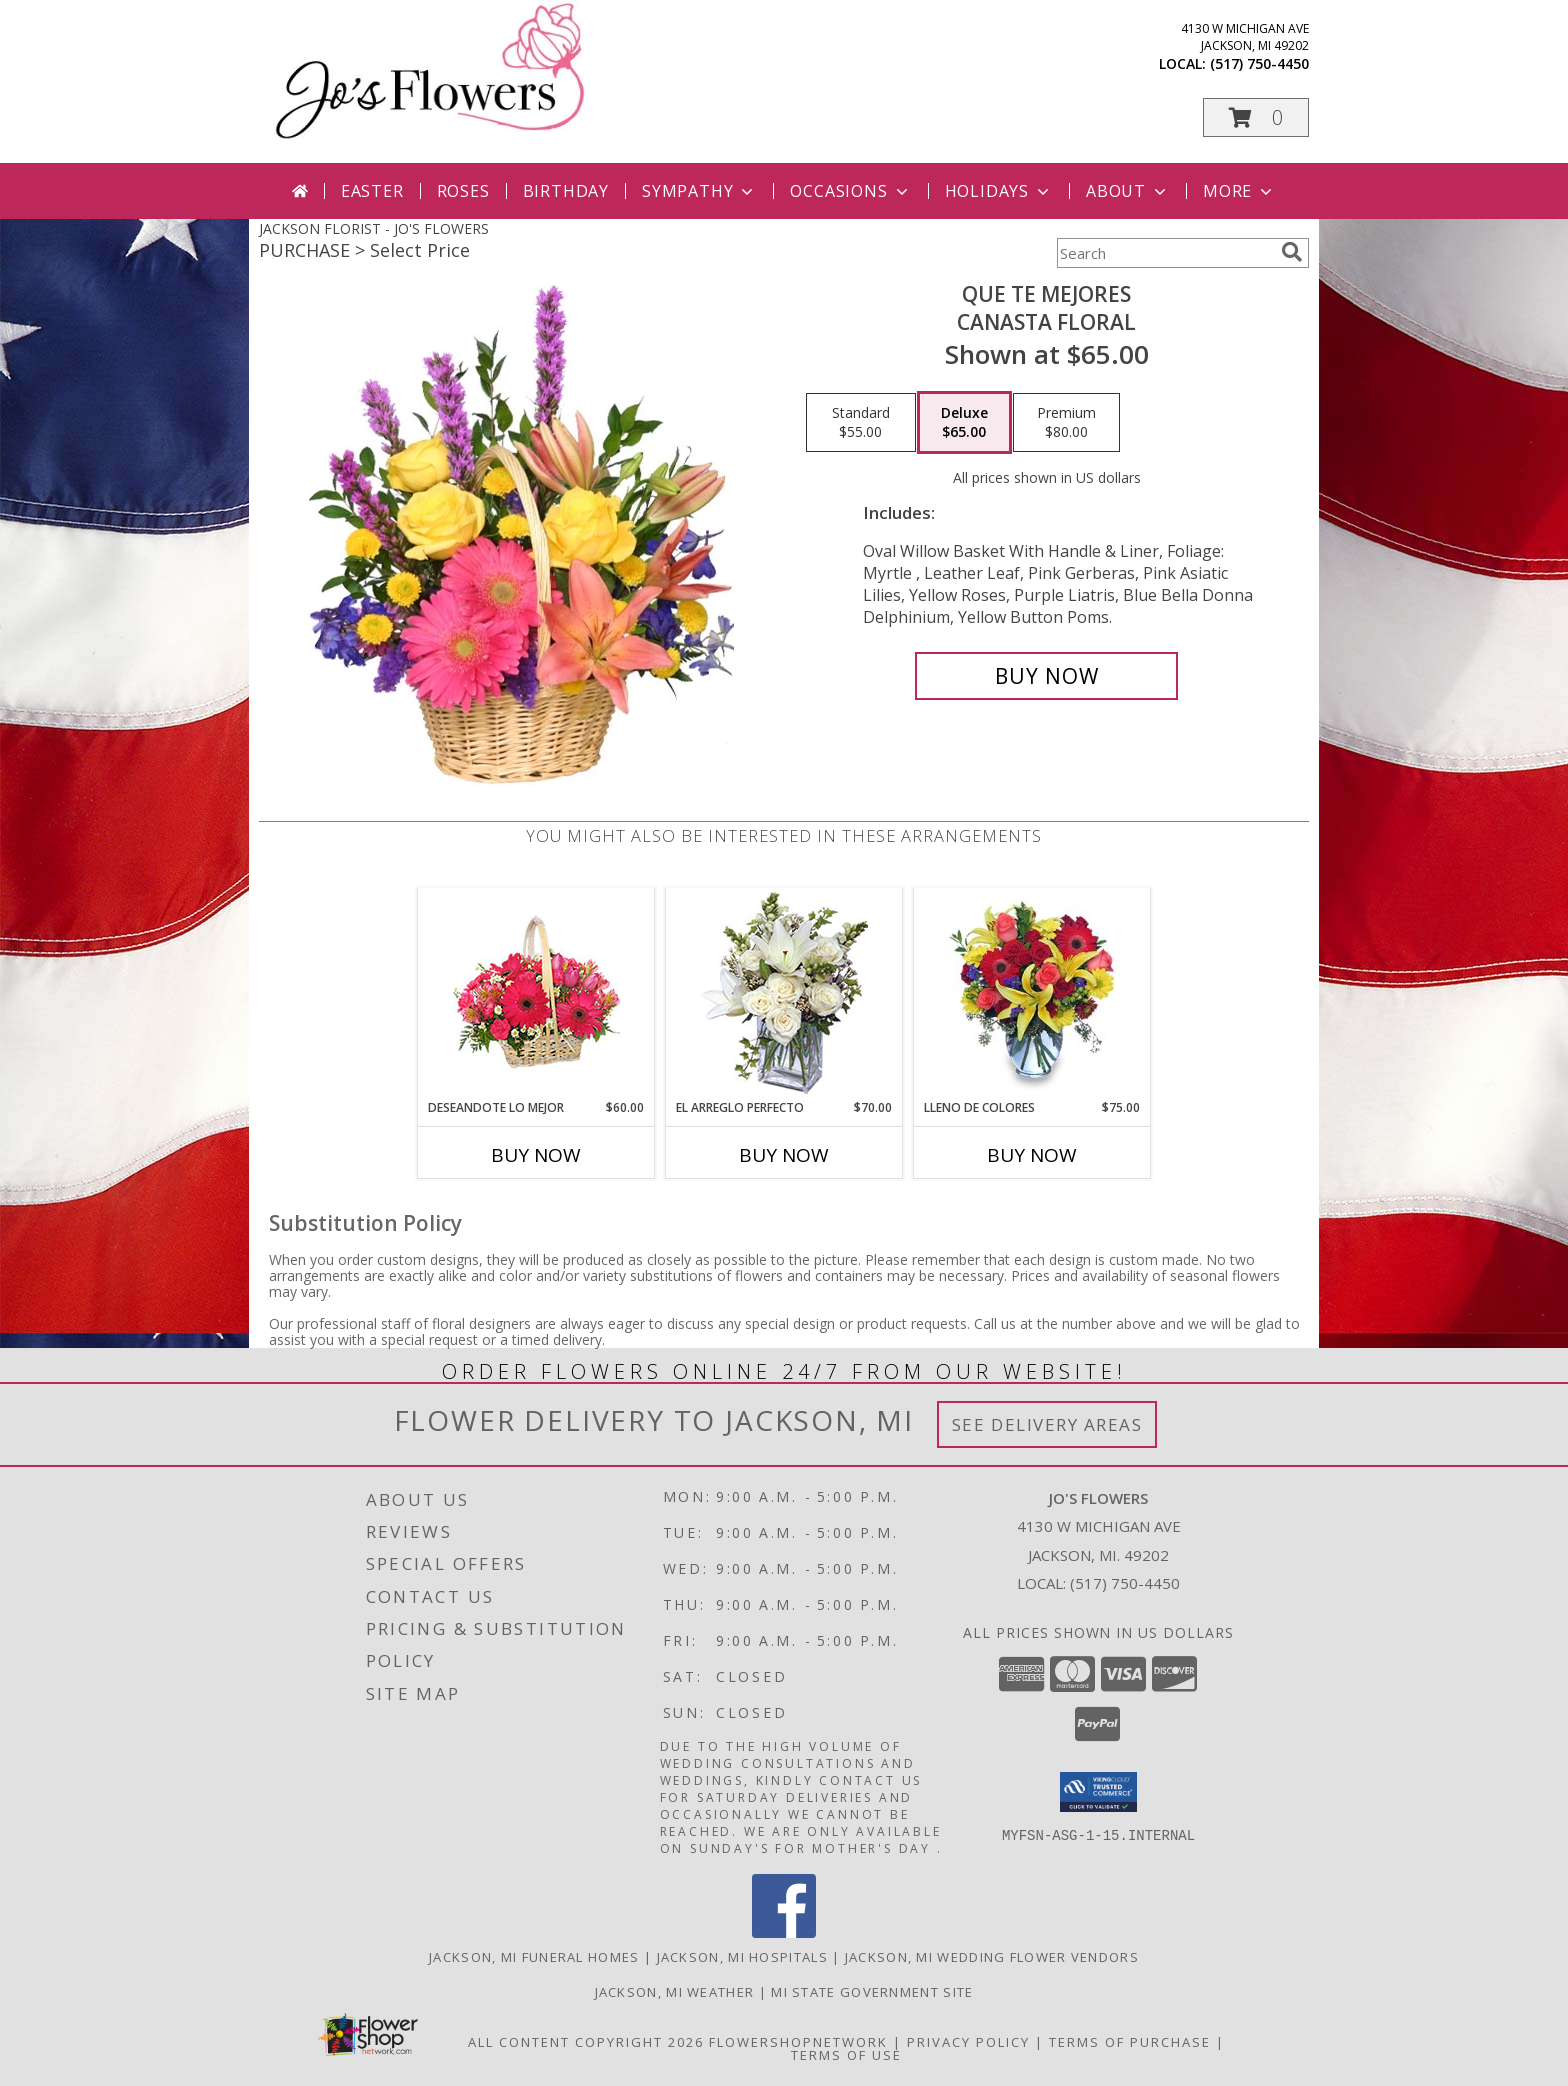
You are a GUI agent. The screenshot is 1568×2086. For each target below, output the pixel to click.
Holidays (999, 191)
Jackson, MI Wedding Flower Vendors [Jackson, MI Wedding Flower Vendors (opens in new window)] (992, 1957)
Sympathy (699, 191)
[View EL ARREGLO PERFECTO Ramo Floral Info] (784, 993)
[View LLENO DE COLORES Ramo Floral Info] (1032, 993)
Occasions (850, 191)
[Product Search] (1165, 253)
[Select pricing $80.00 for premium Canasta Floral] (1066, 423)
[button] (1256, 117)
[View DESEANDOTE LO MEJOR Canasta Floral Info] (536, 993)
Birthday (566, 191)
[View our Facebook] (784, 1932)
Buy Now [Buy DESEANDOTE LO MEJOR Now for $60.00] (536, 1155)
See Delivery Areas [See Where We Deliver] (1047, 1424)
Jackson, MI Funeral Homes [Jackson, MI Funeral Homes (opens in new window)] (534, 1957)
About (1128, 191)
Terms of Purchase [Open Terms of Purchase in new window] (1130, 2042)
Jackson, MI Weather (675, 1992)
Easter (372, 191)
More (1239, 191)
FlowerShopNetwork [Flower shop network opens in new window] (798, 2042)
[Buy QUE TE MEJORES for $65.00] (1046, 676)
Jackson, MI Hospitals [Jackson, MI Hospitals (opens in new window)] (742, 1957)
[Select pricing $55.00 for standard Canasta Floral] (861, 423)
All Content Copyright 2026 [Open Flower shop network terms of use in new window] (586, 2042)
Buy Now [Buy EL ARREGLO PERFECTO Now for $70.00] (784, 1155)
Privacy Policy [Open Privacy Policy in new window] (968, 2042)
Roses (463, 191)
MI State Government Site (872, 1992)
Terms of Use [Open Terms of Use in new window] (846, 2055)
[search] (1292, 252)
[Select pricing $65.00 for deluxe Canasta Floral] (964, 423)
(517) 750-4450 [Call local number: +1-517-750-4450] (1259, 63)
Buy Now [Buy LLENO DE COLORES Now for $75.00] (1032, 1155)
